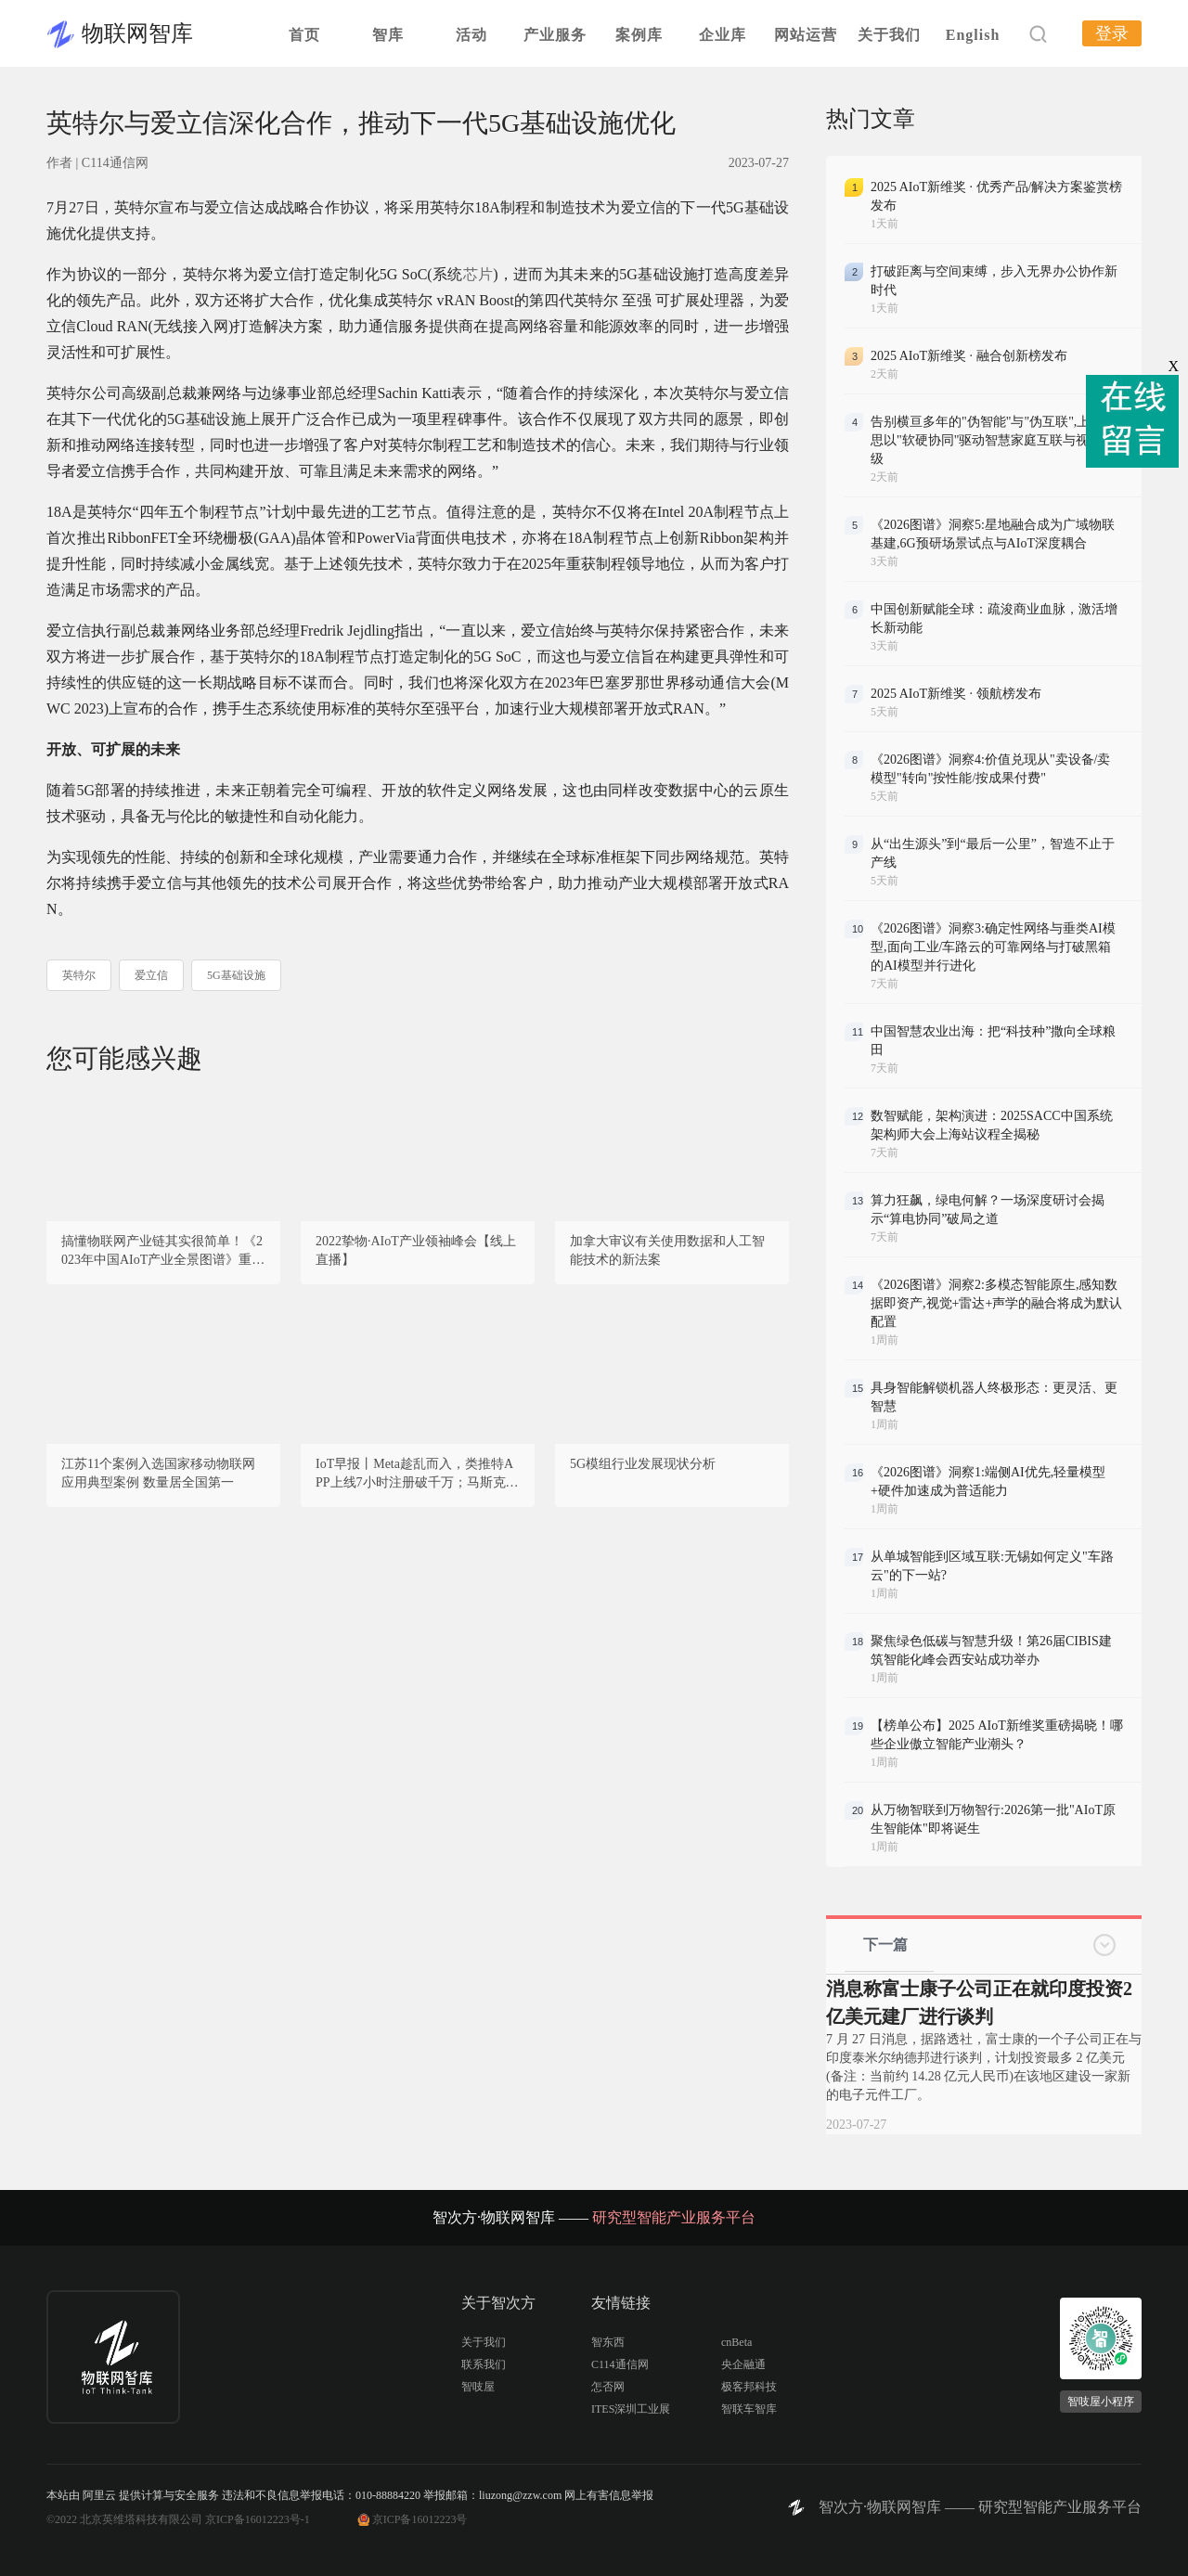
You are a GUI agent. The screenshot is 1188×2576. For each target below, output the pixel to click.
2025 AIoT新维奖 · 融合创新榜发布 (969, 356)
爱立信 (151, 975)
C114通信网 (620, 2364)
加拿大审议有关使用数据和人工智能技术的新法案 (667, 1250)
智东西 (608, 2342)
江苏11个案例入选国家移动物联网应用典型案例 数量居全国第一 (158, 1473)
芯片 (478, 274)
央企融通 (743, 2364)
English (973, 35)
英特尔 (79, 975)
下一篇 (885, 1944)
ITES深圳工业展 (630, 2408)
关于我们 (889, 35)
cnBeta (736, 2342)
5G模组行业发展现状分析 (643, 1464)
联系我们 (483, 2364)
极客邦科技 (749, 2386)
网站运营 (805, 35)
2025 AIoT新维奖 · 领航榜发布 (956, 694)
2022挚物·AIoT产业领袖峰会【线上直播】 (416, 1250)
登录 (1112, 33)
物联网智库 (137, 33)
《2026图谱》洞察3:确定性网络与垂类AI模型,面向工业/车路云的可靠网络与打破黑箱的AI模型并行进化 (993, 946)
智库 (388, 35)
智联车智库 (749, 2408)
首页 (304, 35)
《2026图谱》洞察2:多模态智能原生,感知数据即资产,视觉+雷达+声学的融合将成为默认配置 (996, 1303)
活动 (471, 35)
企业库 (722, 35)
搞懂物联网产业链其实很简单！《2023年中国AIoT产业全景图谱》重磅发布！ (163, 1251)
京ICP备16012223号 (420, 2519)
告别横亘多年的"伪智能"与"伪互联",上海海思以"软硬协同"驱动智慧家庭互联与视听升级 (993, 440)
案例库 (639, 35)
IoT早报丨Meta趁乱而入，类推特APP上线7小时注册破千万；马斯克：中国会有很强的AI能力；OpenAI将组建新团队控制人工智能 (417, 1474)
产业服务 (555, 35)
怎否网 (608, 2386)
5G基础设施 (236, 975)
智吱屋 (478, 2386)
